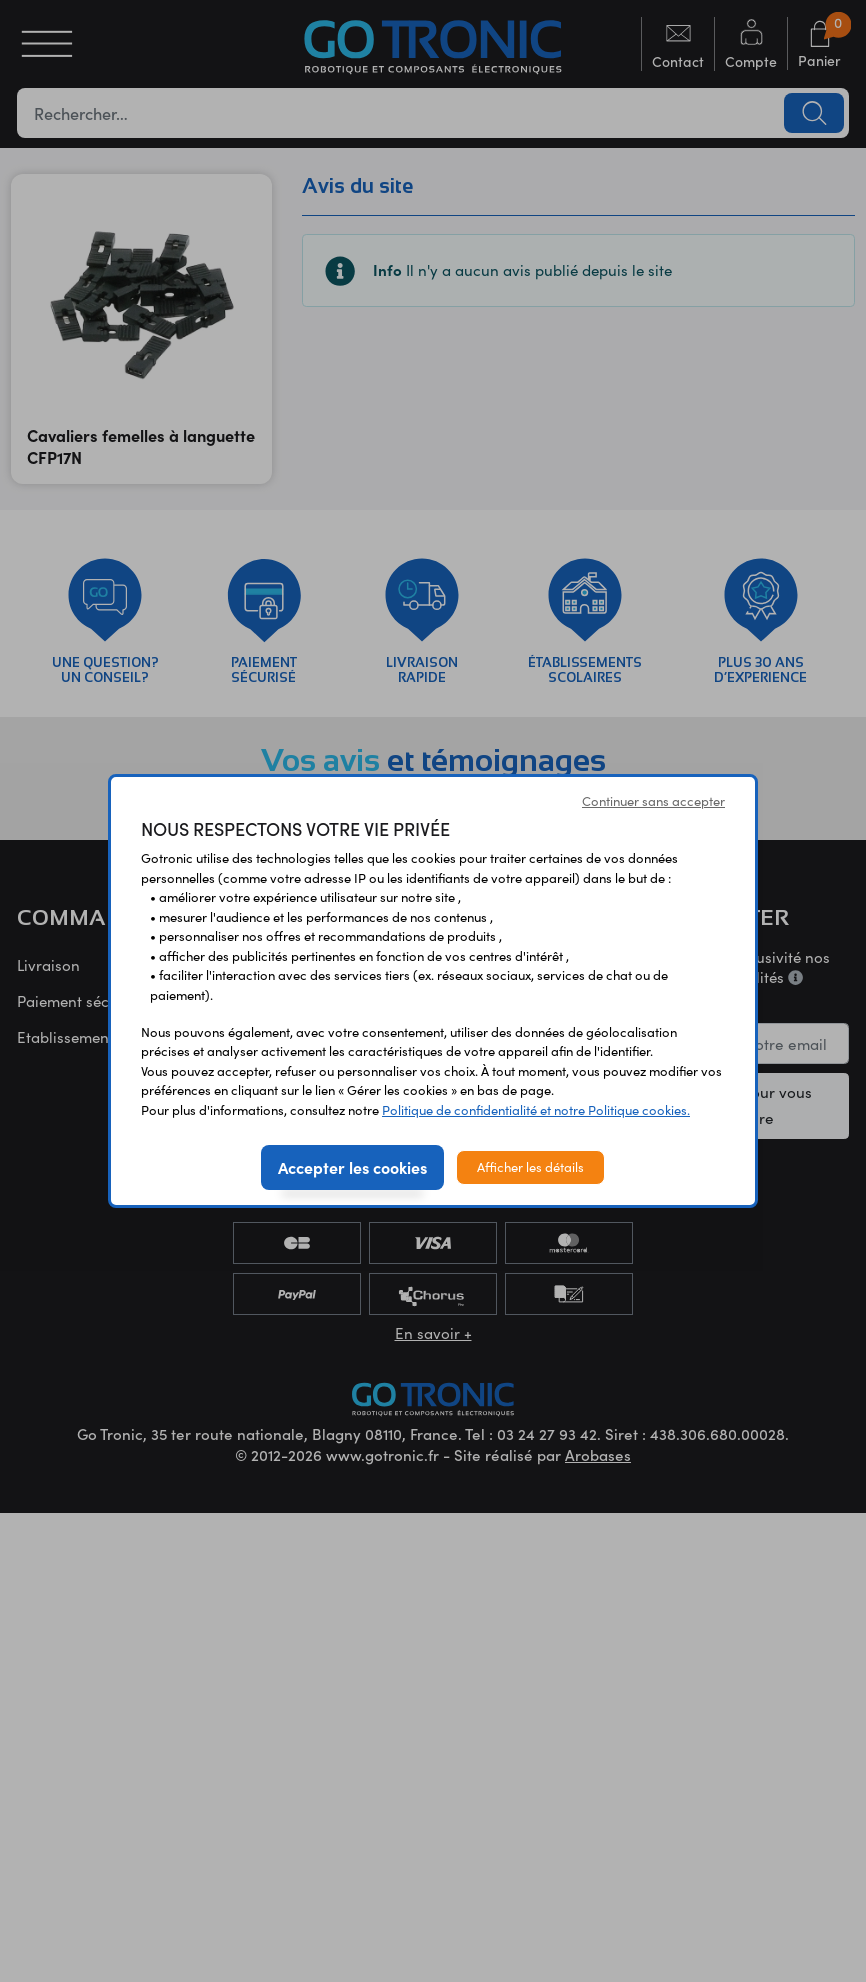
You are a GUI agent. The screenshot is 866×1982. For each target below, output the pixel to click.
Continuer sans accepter (653, 801)
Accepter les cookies (352, 1167)
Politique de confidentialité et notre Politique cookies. (536, 1110)
